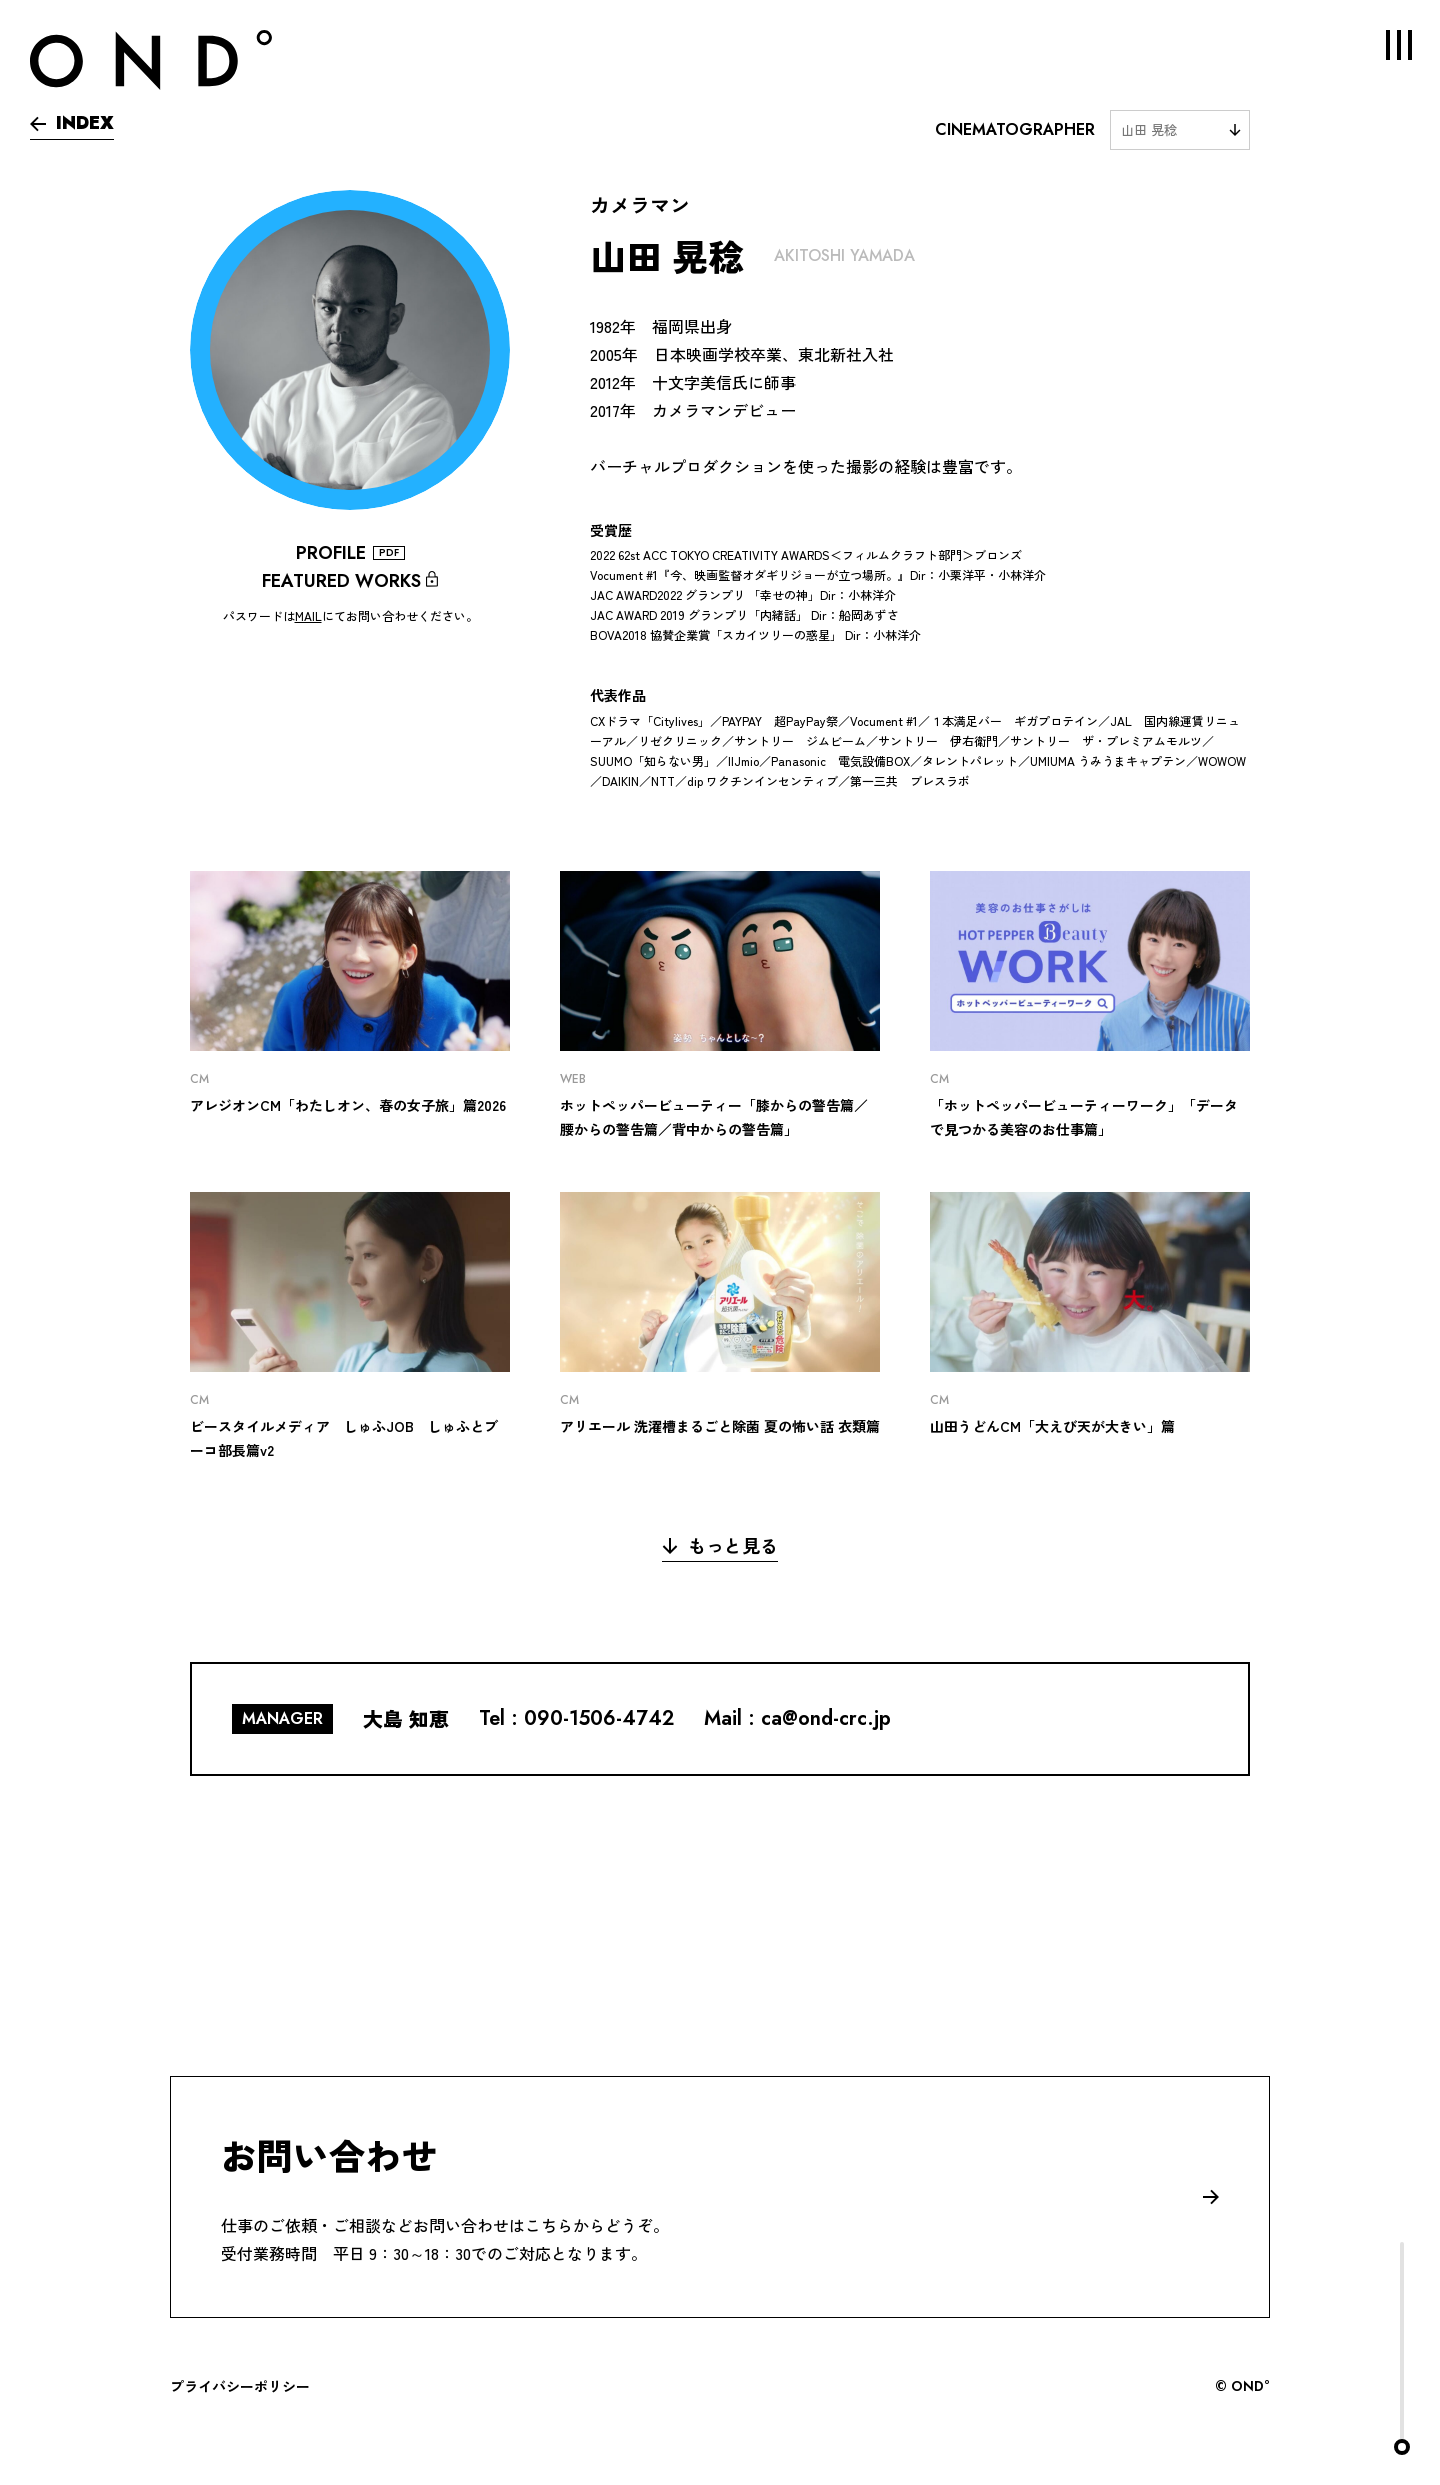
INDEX (72, 123)
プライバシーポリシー (240, 2386)
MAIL (308, 615)
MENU (1385, 45)
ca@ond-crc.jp (826, 1718)
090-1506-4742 (599, 1718)
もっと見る (720, 1545)
